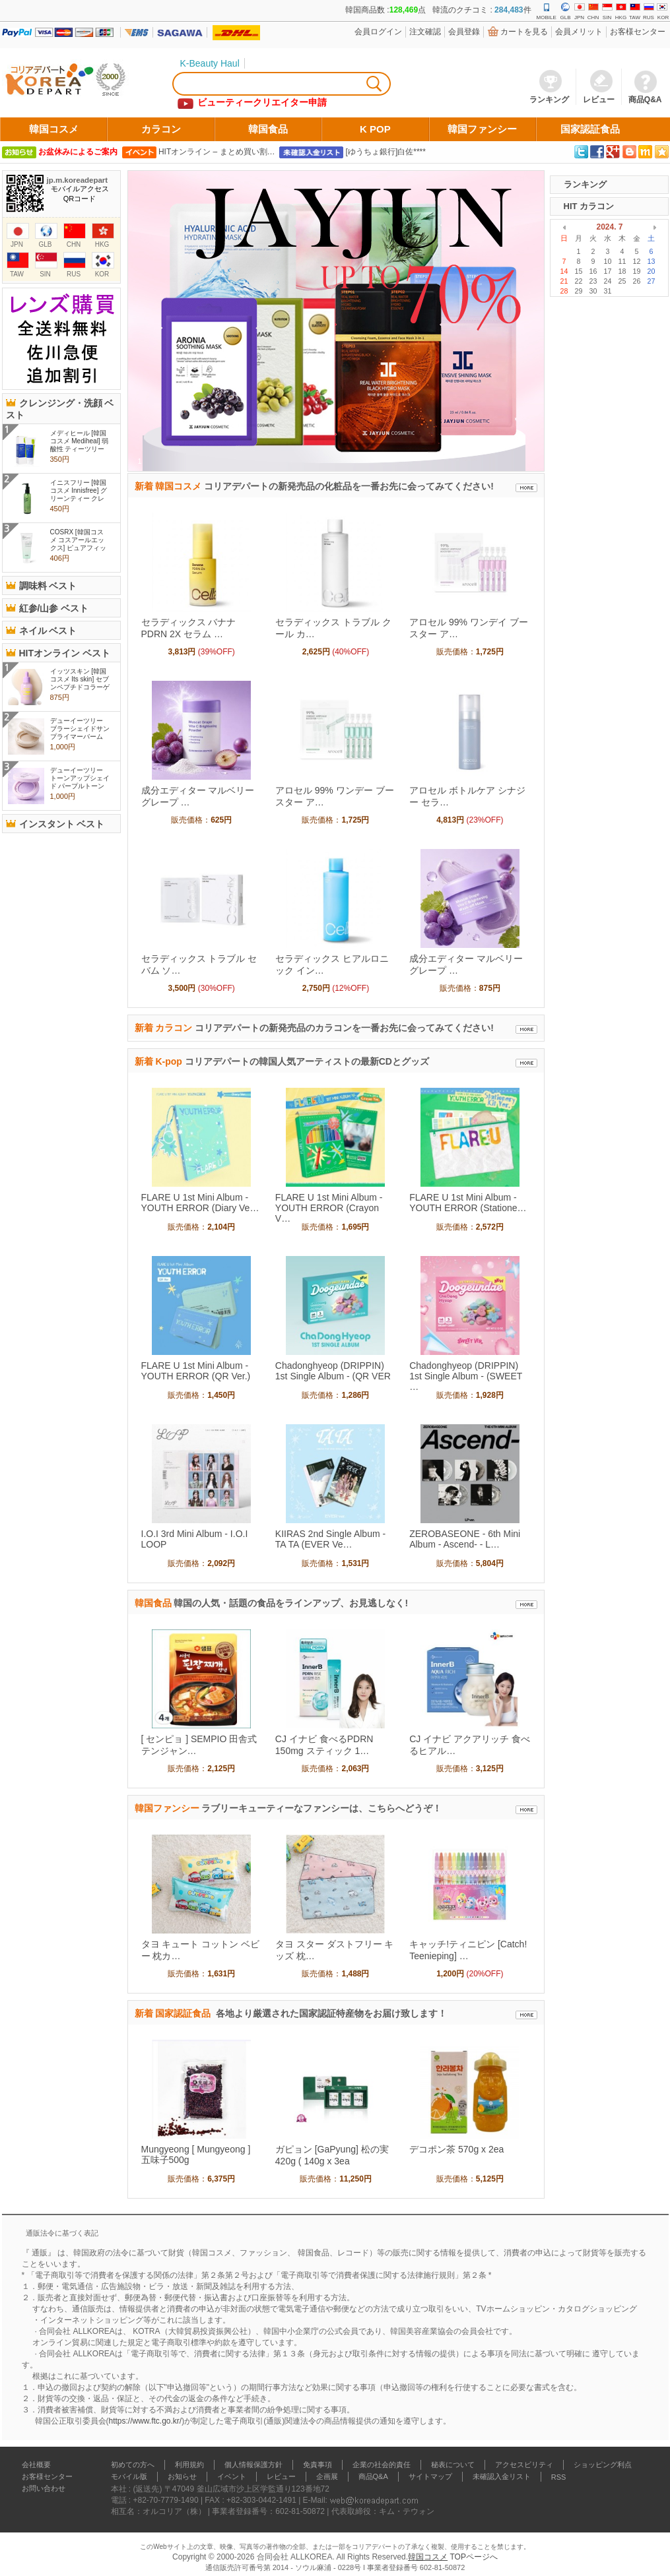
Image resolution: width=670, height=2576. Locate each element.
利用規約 (189, 2464)
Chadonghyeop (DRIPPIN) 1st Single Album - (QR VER (333, 1370)
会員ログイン (378, 31)
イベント (231, 2476)
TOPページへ (473, 2556)
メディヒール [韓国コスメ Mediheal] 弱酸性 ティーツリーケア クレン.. (79, 444)
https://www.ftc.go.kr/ (145, 2421)
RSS (558, 2477)
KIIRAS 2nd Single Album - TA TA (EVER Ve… (330, 1539)
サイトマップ (430, 2476)
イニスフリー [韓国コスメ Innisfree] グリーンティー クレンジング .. (79, 494)
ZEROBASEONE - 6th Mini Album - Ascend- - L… (464, 1539)
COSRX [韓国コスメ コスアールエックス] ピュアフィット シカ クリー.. (78, 543)
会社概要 (36, 2464)
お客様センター (637, 31)
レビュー (281, 2476)
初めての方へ (132, 2464)
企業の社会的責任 (381, 2464)
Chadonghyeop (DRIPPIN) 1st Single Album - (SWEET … (465, 1376)
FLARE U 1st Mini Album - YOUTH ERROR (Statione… (467, 1202)
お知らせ (182, 2476)
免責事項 (317, 2464)
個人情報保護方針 (253, 2464)
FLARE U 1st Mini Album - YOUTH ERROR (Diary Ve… (200, 1202)
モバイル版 (129, 2476)
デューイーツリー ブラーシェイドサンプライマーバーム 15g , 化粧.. (80, 732)
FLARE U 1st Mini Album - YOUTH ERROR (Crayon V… (329, 1208)
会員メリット (579, 31)
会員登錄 (464, 31)
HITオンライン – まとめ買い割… (216, 151)
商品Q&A (373, 2476)
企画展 (327, 2476)
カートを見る (524, 31)
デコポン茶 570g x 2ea (456, 2149)
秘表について (453, 2464)
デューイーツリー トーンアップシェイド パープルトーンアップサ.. (80, 782)
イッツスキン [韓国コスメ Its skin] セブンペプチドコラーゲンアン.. (80, 683)
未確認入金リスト (502, 2476)
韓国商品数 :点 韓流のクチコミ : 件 (438, 10)
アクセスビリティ (524, 2464)
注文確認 (425, 31)
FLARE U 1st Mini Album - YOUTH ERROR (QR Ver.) (196, 1370)
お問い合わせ (43, 2488)
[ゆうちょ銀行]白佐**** (386, 151)
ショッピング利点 (603, 2464)
